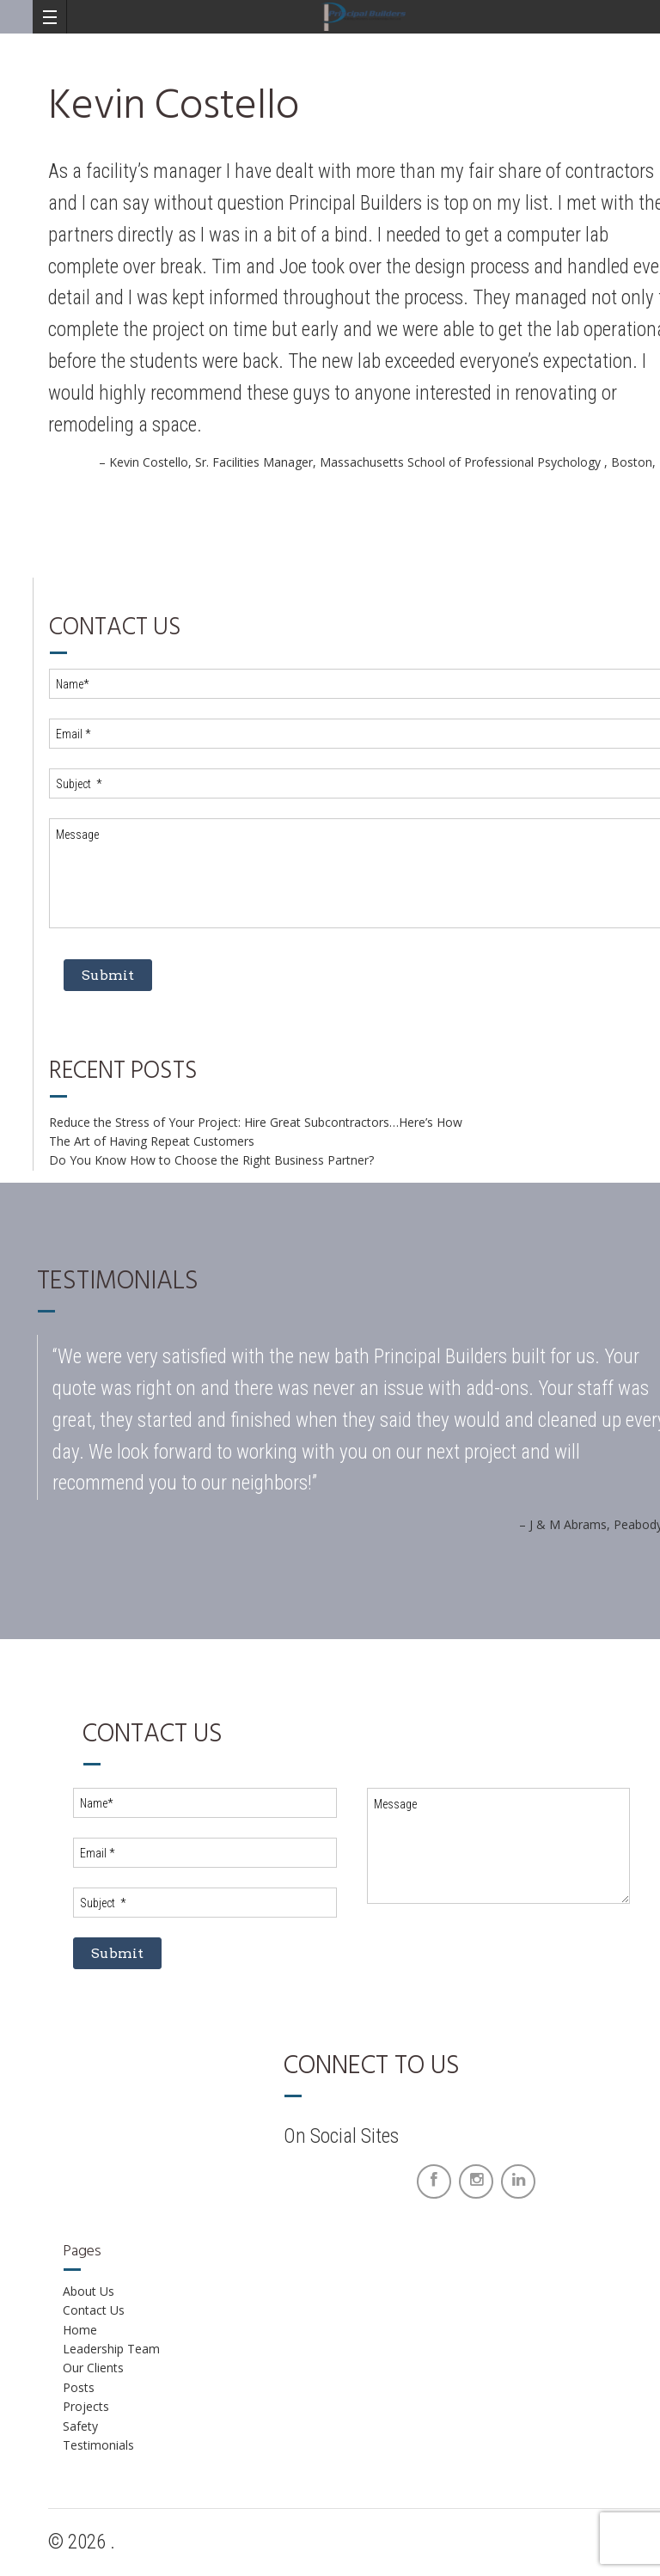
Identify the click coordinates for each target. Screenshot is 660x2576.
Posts (79, 2387)
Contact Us (94, 2310)
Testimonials (98, 2445)
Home (80, 2330)
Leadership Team (111, 2348)
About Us (88, 2291)
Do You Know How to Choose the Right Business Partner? (211, 1160)
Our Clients (93, 2367)
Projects (86, 2406)
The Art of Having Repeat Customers (151, 1141)
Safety (80, 2426)
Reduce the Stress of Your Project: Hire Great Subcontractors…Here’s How (255, 1122)
